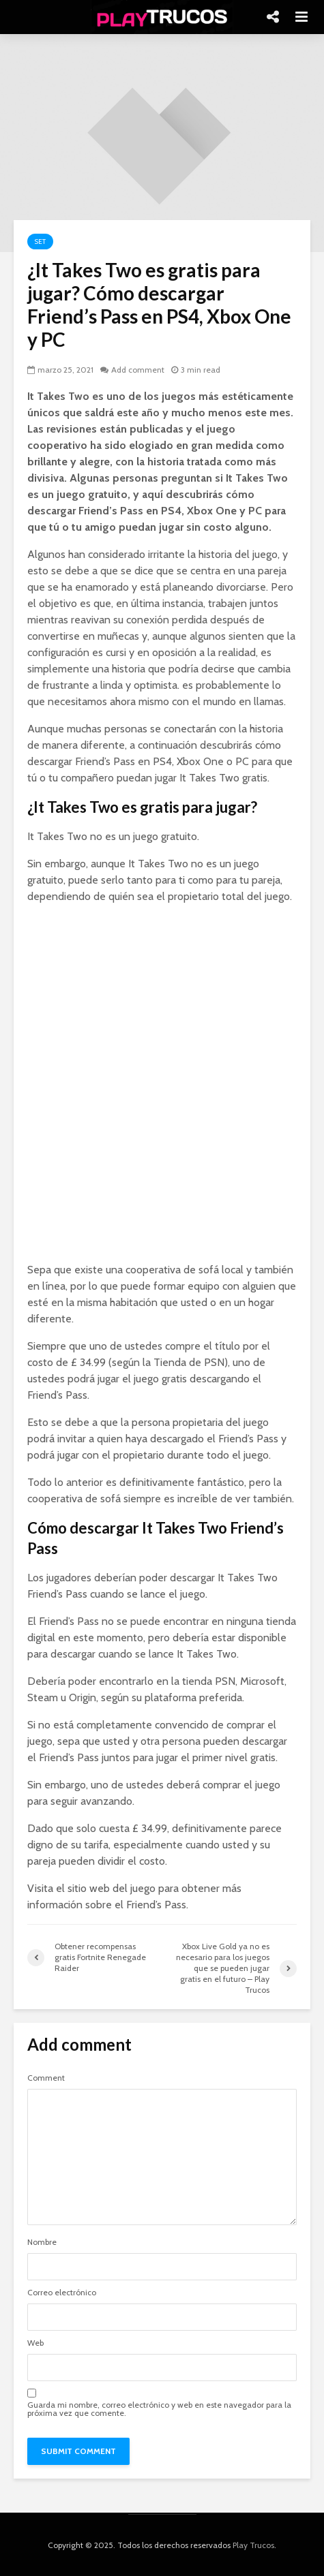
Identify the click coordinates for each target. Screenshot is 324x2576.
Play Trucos (253, 2545)
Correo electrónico (61, 2292)
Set (40, 241)
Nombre (42, 2242)
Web (35, 2343)
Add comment (137, 369)
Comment (46, 2078)
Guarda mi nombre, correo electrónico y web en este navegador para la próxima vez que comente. (159, 2409)
